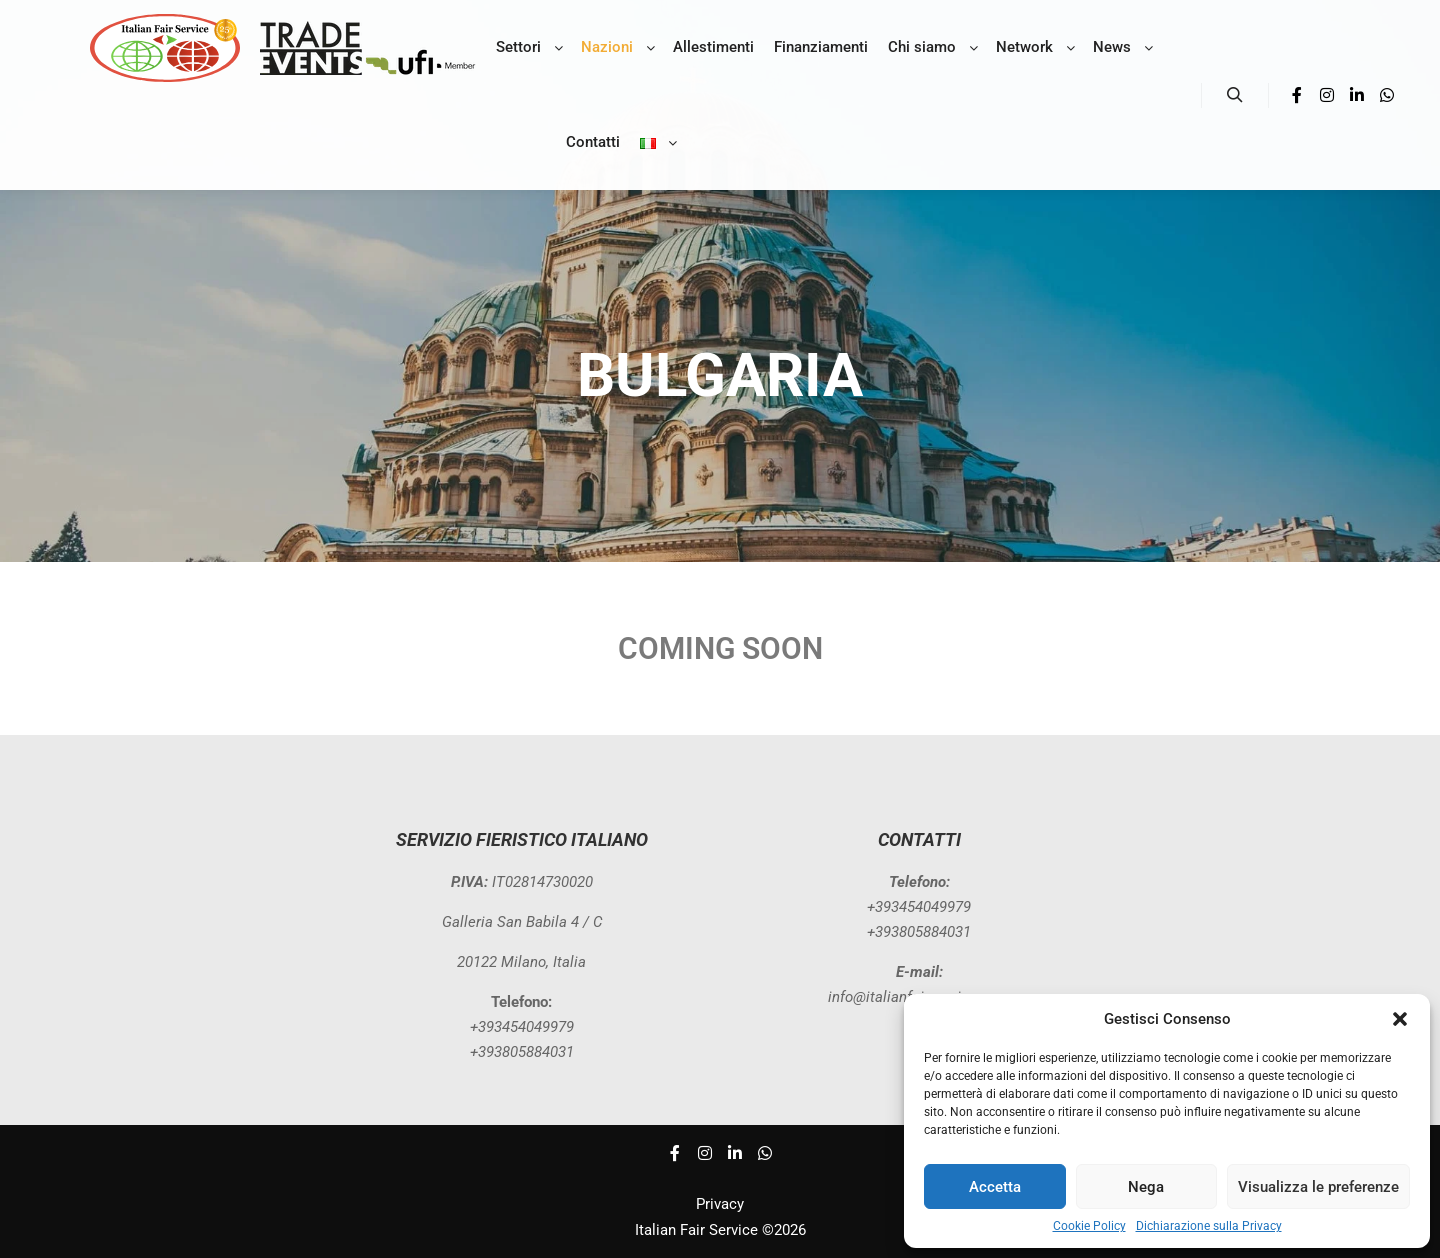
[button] (1400, 1019)
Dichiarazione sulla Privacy (1209, 1226)
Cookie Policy (1089, 1226)
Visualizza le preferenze (1318, 1187)
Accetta (995, 1187)
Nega (1146, 1187)
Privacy (720, 1204)
